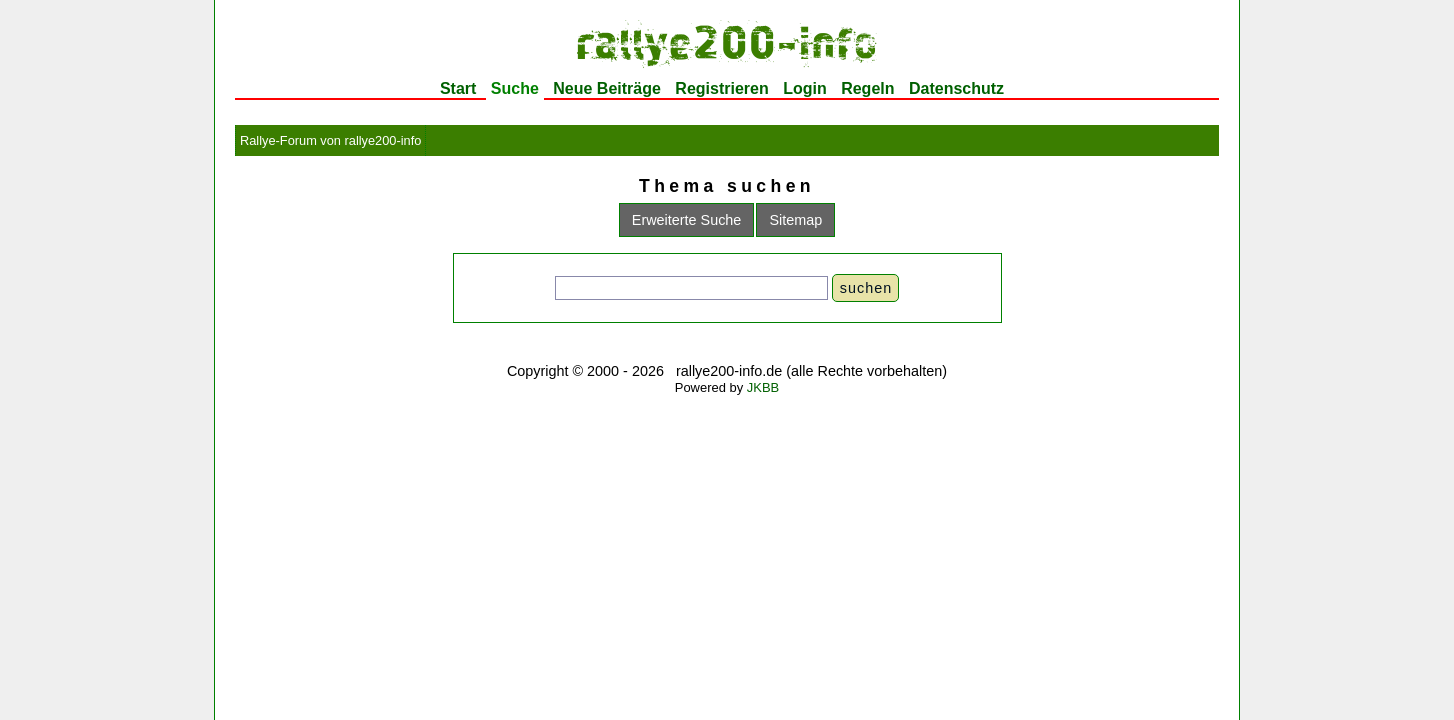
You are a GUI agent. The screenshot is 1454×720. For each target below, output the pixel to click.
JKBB (763, 387)
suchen (866, 288)
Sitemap (795, 220)
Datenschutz (956, 88)
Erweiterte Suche (687, 220)
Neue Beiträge (607, 88)
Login (805, 88)
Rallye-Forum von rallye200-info (330, 140)
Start (458, 88)
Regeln (867, 88)
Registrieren (721, 88)
